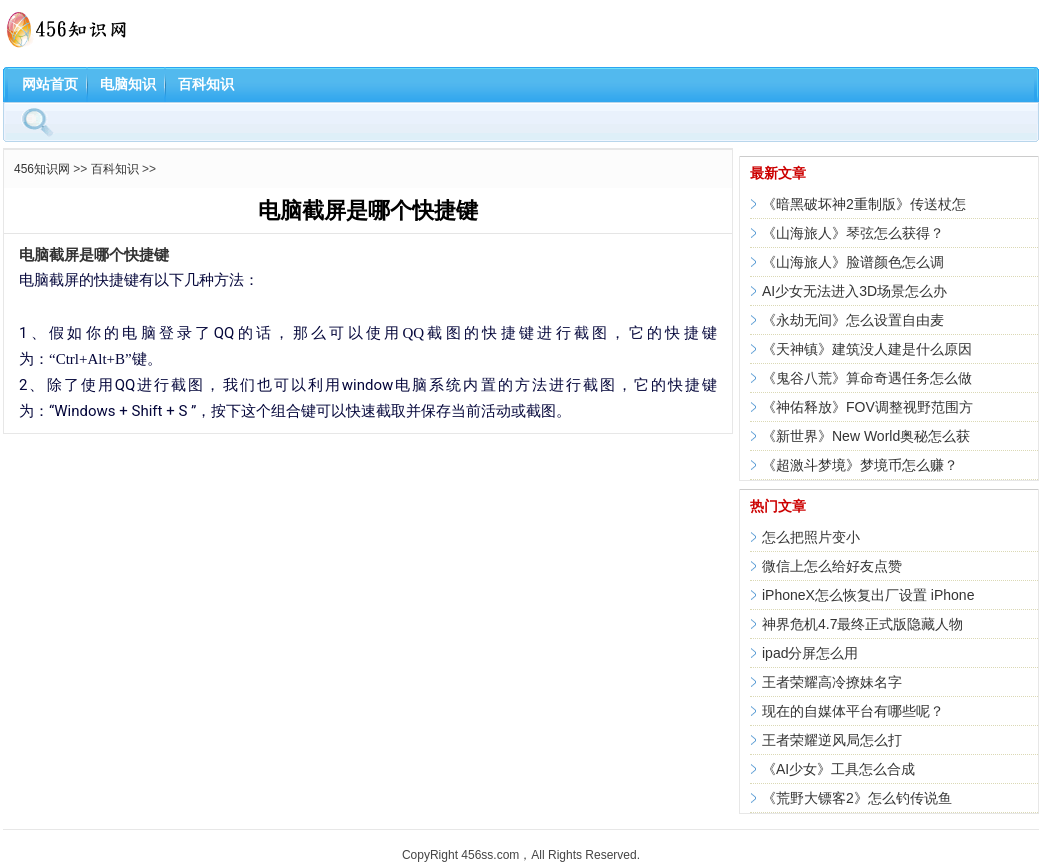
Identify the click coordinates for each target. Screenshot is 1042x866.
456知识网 (42, 169)
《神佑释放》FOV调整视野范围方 (867, 407)
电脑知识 (128, 84)
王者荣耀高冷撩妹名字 (832, 682)
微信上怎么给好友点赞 (832, 566)
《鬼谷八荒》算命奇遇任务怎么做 (867, 378)
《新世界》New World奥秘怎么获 (866, 436)
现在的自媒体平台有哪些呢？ (853, 711)
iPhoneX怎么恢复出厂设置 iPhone (868, 595)
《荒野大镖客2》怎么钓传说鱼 (857, 798)
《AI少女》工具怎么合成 (838, 769)
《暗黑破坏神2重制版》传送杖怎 (864, 204)
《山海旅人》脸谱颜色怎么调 (853, 262)
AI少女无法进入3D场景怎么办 (854, 291)
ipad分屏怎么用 (810, 653)
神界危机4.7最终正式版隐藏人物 (862, 624)
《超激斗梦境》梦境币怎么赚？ (860, 465)
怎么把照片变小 (811, 537)
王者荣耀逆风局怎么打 (832, 740)
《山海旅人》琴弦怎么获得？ (853, 233)
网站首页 (50, 84)
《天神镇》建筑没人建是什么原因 (867, 349)
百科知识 (206, 84)
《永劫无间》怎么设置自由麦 (853, 320)
